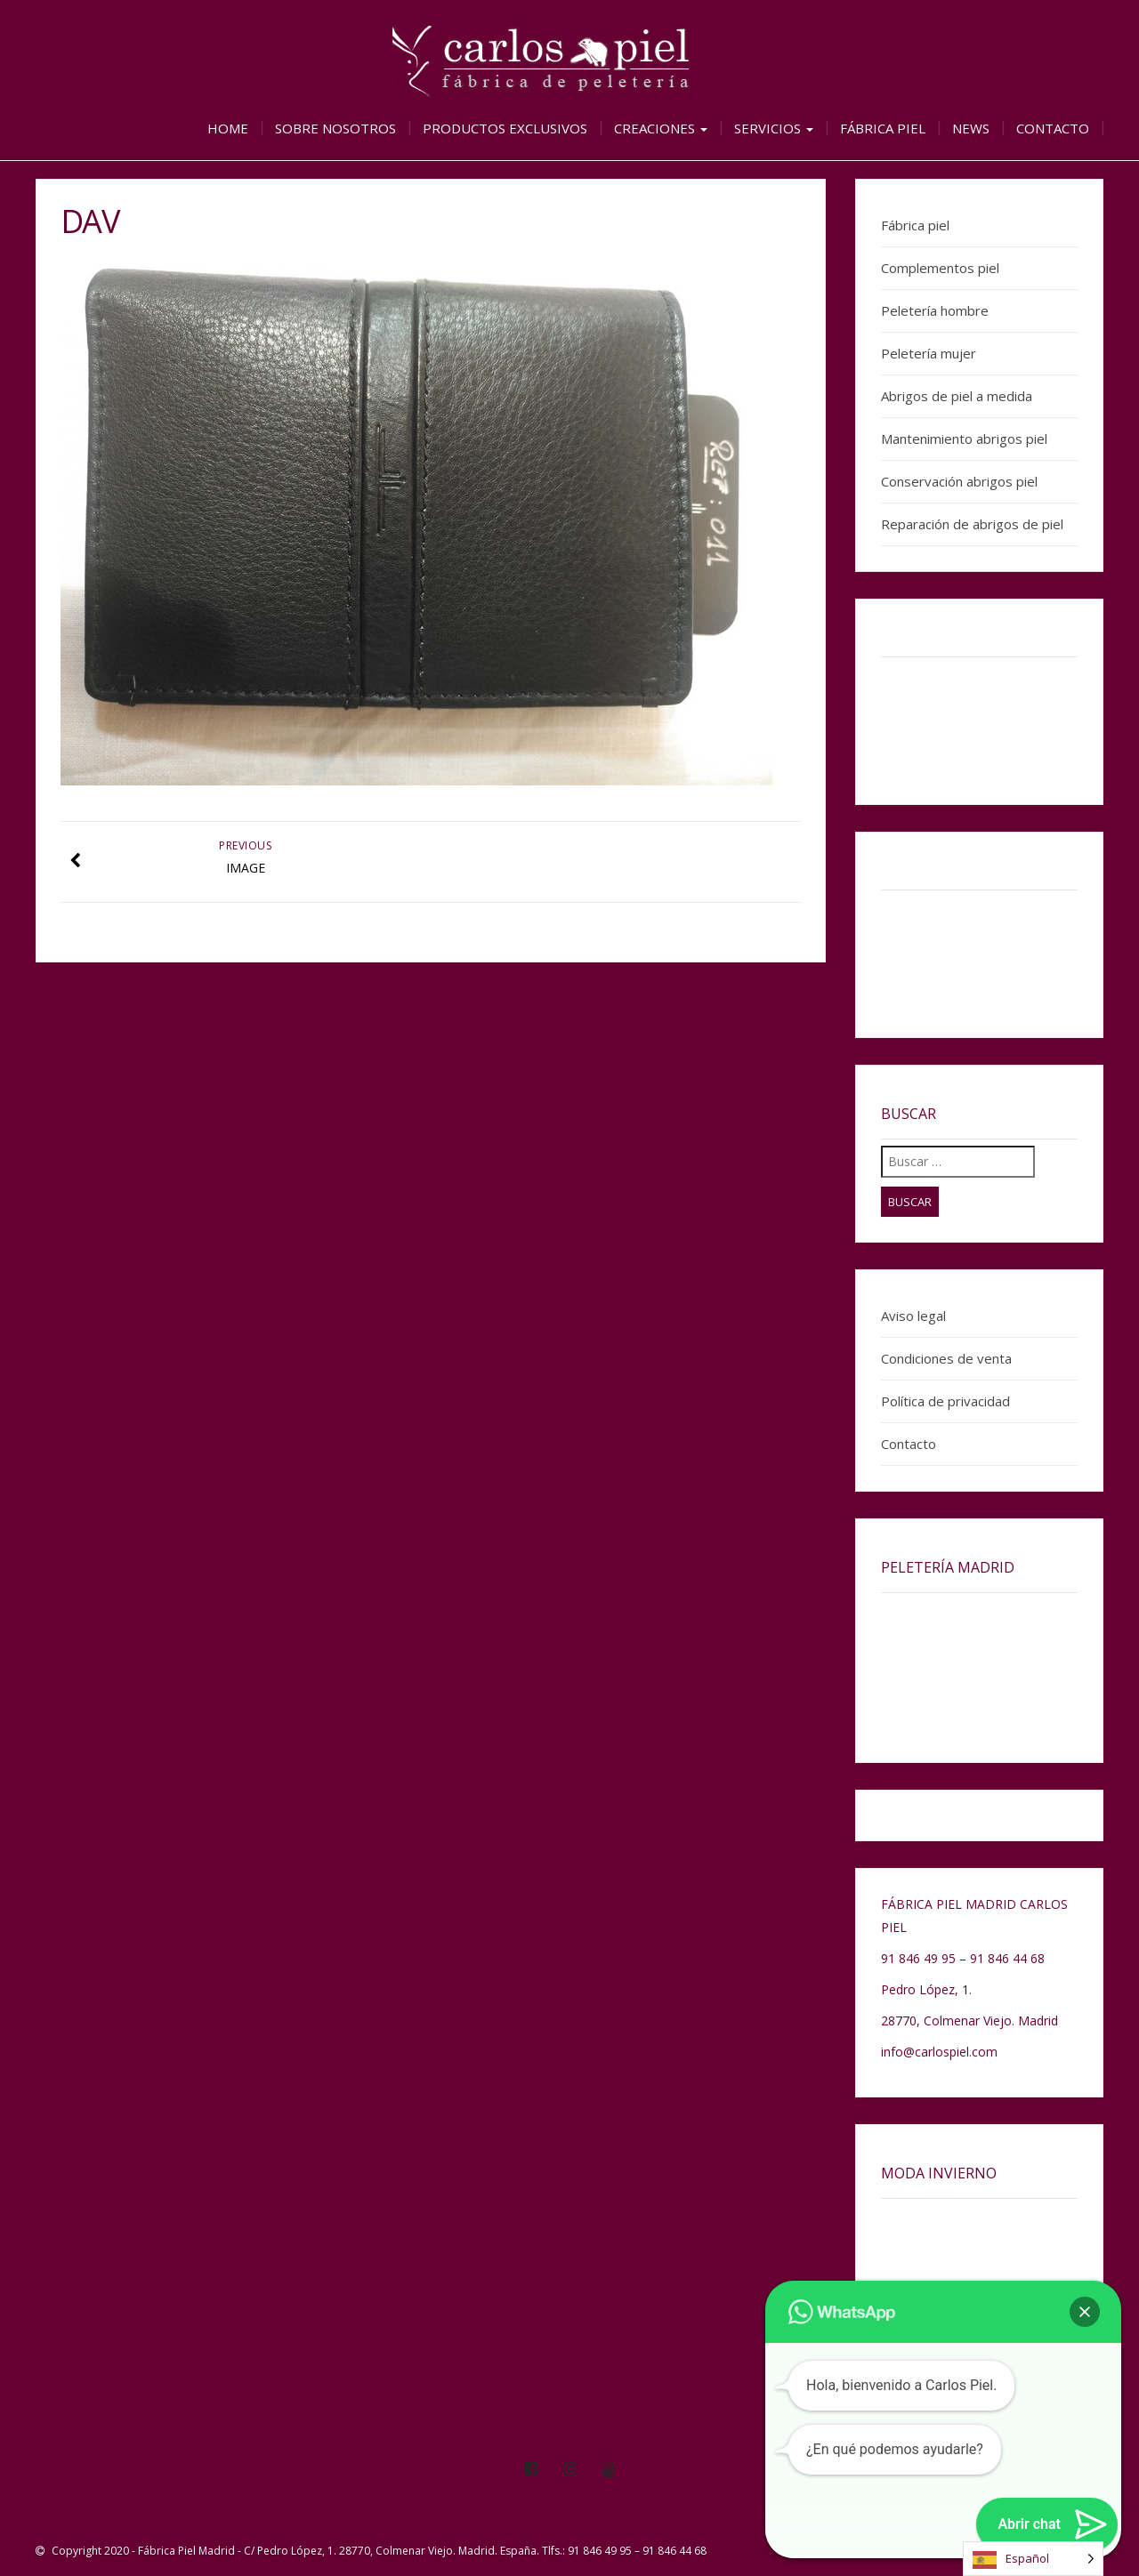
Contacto (1052, 128)
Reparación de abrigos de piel (972, 524)
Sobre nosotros (335, 128)
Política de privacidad (945, 1401)
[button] (1085, 2312)
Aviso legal (913, 1315)
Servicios (773, 128)
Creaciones (660, 128)
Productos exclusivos (505, 128)
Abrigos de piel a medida (956, 396)
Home (227, 128)
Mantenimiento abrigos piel (964, 438)
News (971, 128)
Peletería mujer (928, 353)
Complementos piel (940, 268)
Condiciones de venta (946, 1358)
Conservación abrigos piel (959, 481)
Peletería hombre (935, 310)
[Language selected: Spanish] (1033, 2558)
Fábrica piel (882, 128)
